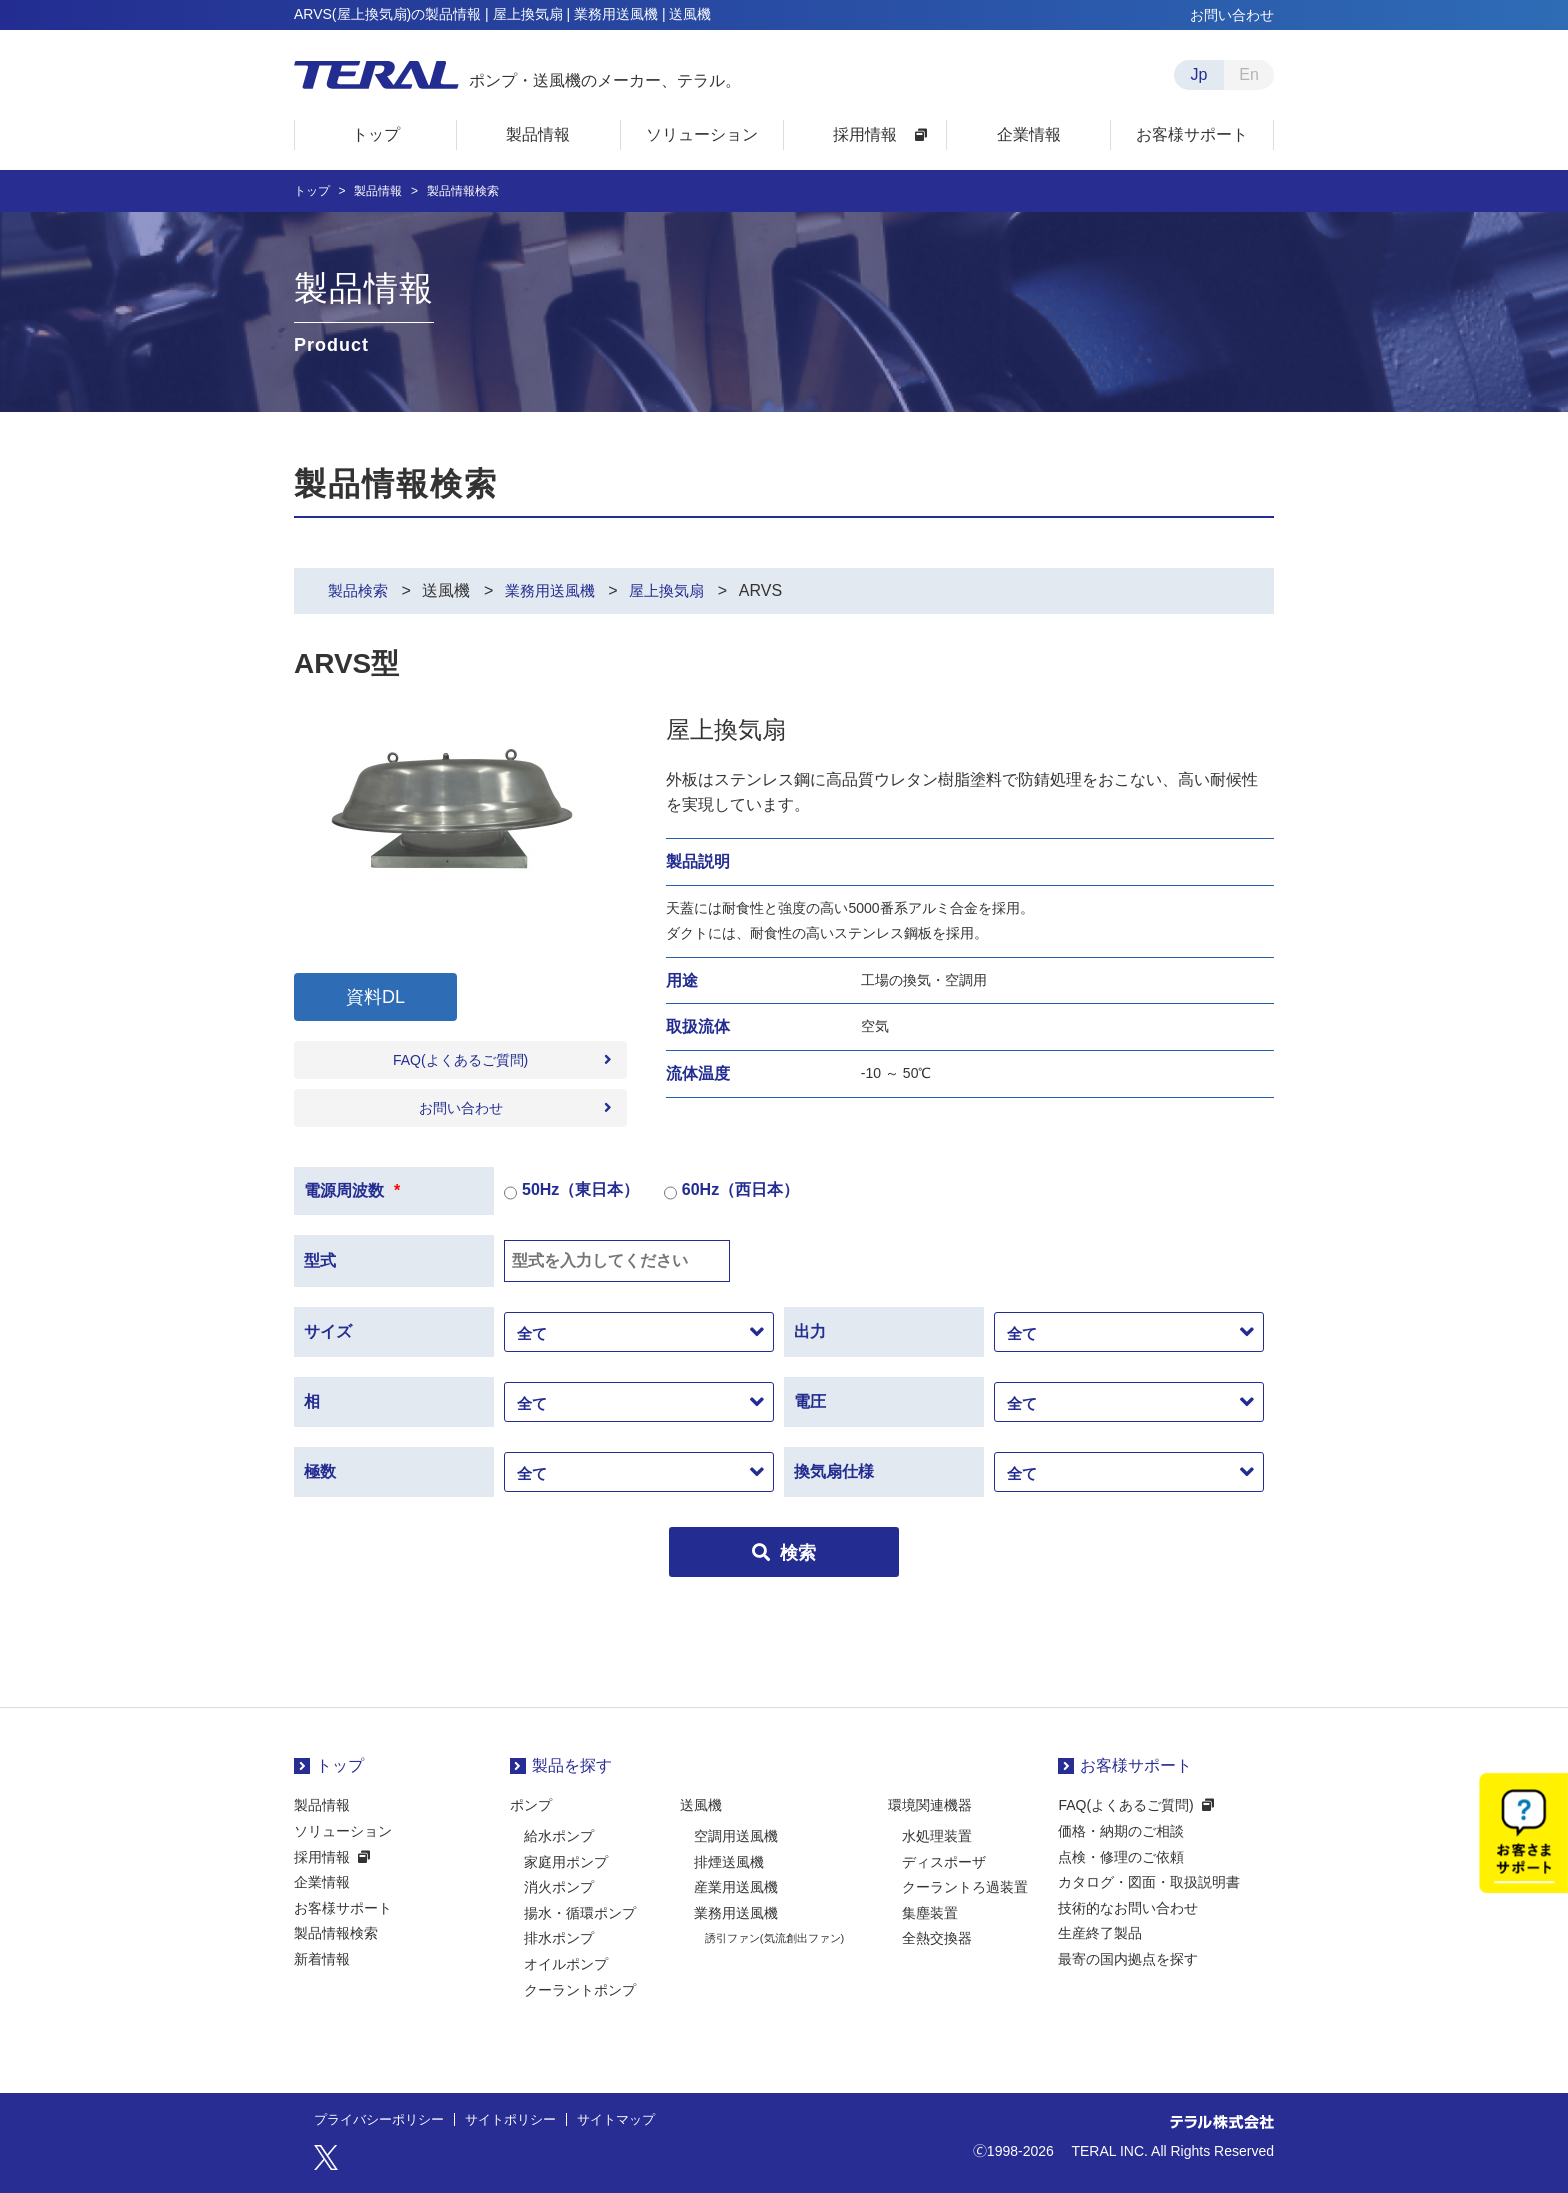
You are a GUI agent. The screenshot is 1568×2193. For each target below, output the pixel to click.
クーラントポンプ (580, 1990)
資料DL (375, 997)
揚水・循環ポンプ (580, 1913)
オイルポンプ (566, 1964)
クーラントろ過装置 (965, 1887)
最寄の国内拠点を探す (1128, 1959)
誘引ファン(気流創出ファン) (774, 1938)
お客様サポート (343, 1908)
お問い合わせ (1232, 15)
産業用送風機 (736, 1887)
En (1249, 74)
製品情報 (378, 191)
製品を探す (572, 1765)
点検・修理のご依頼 (1121, 1857)
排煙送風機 (729, 1862)
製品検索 (360, 590)
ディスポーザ (944, 1862)
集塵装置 (930, 1913)
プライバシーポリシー (384, 2120)
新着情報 (322, 1959)
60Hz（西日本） (731, 1193)
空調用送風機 (736, 1836)
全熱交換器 (937, 1938)
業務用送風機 (557, 590)
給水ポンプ (559, 1836)
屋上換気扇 (679, 590)
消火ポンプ (559, 1887)
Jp (1199, 74)
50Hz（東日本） (571, 1193)
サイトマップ (636, 2120)
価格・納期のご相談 (1121, 1831)
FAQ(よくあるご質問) (460, 1060)
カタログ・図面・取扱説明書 (1149, 1882)
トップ (312, 191)
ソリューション (343, 1831)
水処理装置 (937, 1836)
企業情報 (322, 1882)
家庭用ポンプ (566, 1862)
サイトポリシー (524, 2120)
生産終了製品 (1100, 1933)
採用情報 (322, 1857)
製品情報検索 (336, 1933)
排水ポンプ (559, 1938)
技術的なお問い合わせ (1128, 1908)
